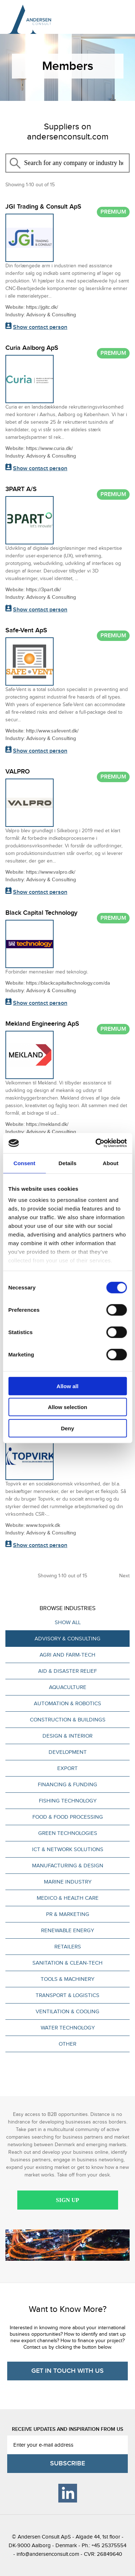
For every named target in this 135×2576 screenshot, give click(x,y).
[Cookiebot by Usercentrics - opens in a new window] (96, 1143)
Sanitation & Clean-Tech (67, 1963)
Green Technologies (67, 1833)
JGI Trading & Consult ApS (43, 206)
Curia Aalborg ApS (31, 348)
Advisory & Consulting (67, 1638)
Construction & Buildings (67, 1719)
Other (67, 2044)
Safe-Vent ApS (26, 630)
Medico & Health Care (68, 1898)
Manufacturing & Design (67, 1865)
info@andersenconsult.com (48, 2554)
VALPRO (17, 771)
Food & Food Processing (67, 1817)
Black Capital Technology (41, 913)
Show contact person (40, 327)
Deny (67, 1428)
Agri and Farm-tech (67, 1655)
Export (67, 1768)
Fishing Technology (67, 1801)
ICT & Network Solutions (67, 1849)
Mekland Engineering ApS (42, 1024)
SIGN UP (67, 2200)
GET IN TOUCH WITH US (67, 2371)
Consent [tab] (24, 1163)
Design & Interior (67, 1736)
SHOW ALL (68, 1622)
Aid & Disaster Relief (67, 1671)
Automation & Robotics (67, 1703)
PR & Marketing (67, 1914)
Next (124, 1575)
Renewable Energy (67, 1930)
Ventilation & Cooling (67, 2011)
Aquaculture (67, 1687)
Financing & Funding (67, 1784)
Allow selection (67, 1407)
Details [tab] (68, 1163)
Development (68, 1752)
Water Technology (68, 2028)
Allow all (67, 1386)
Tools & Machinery (67, 1979)
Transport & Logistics (67, 1995)
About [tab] (110, 1163)
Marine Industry (67, 1882)
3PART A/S (21, 489)
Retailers (67, 1946)
